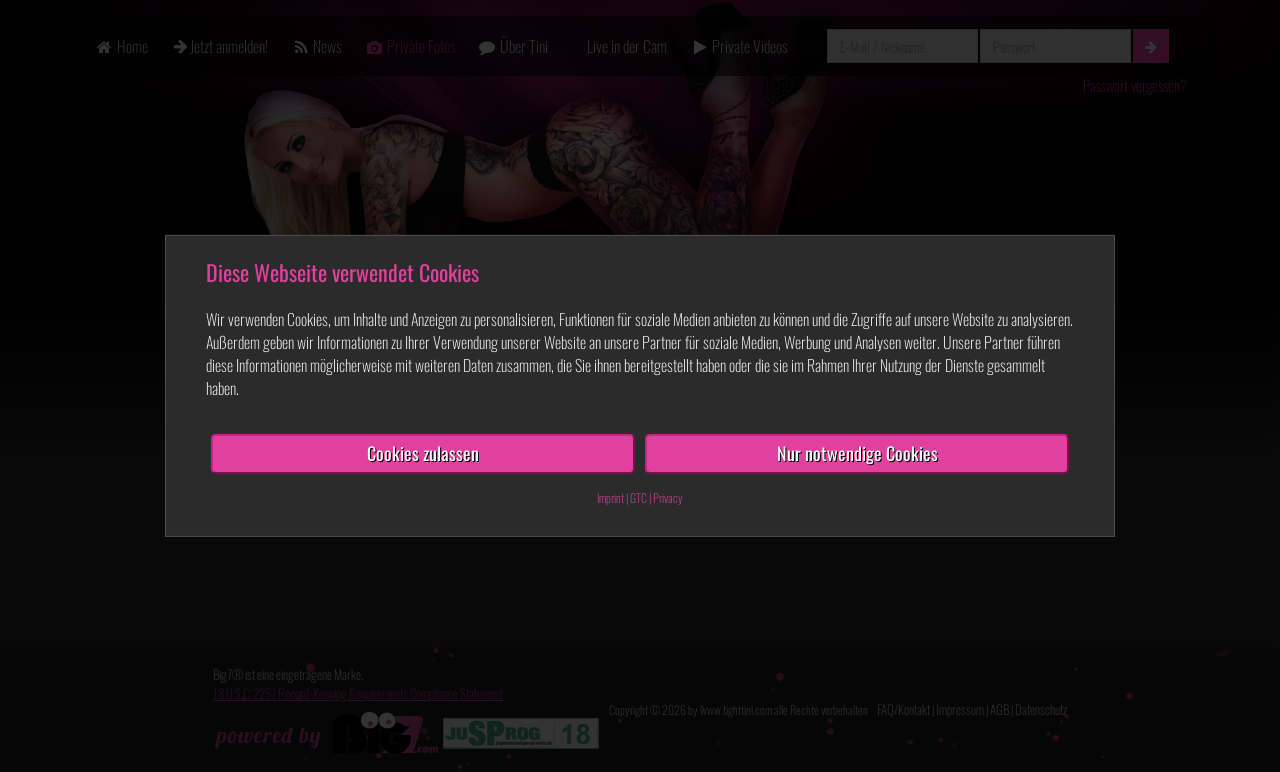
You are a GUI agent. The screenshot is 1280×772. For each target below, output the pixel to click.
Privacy (668, 497)
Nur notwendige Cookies (857, 453)
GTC (638, 497)
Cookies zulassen (423, 453)
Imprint (610, 497)
